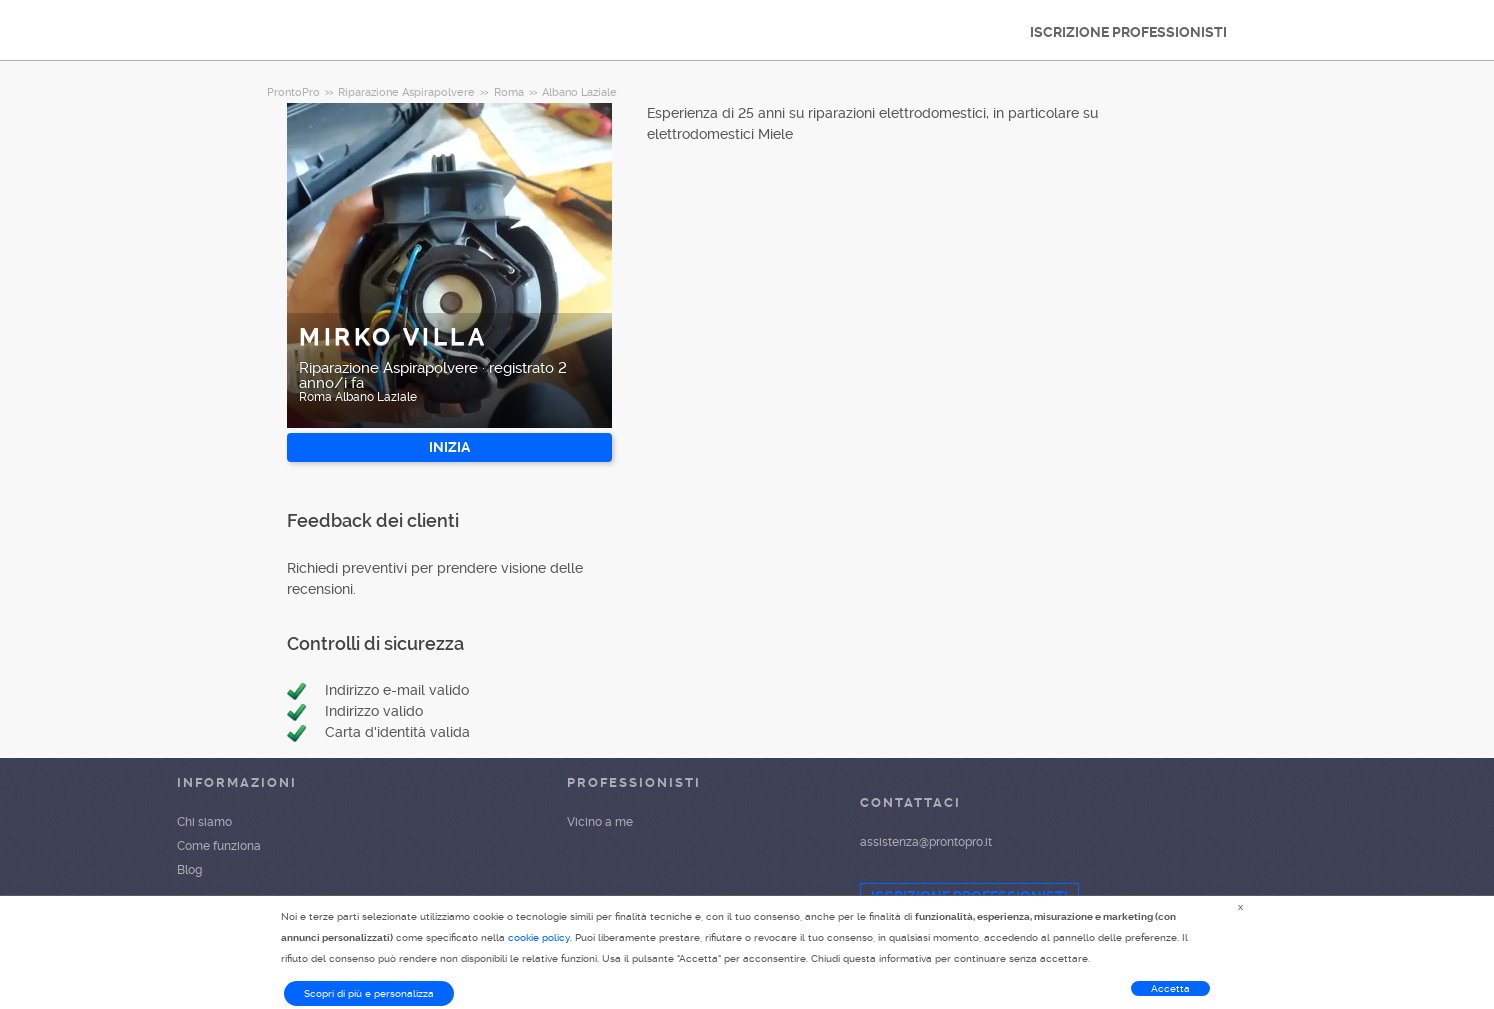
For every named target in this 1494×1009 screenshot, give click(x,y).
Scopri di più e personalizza (369, 993)
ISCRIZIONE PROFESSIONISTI (1128, 32)
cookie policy (539, 937)
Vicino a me (600, 822)
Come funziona (219, 846)
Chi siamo (204, 822)
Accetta (1170, 988)
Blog (189, 870)
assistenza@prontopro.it (926, 842)
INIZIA (449, 447)
